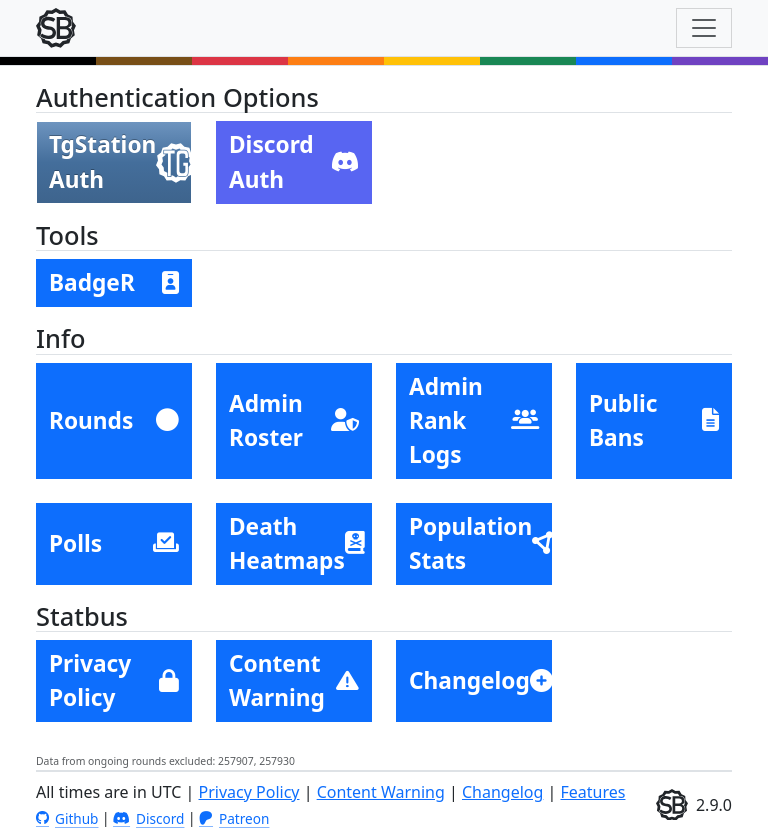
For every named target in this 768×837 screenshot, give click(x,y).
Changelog (502, 792)
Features (593, 792)
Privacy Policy (249, 792)
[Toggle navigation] (704, 28)
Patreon (234, 818)
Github (67, 818)
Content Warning (381, 792)
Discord (148, 818)
